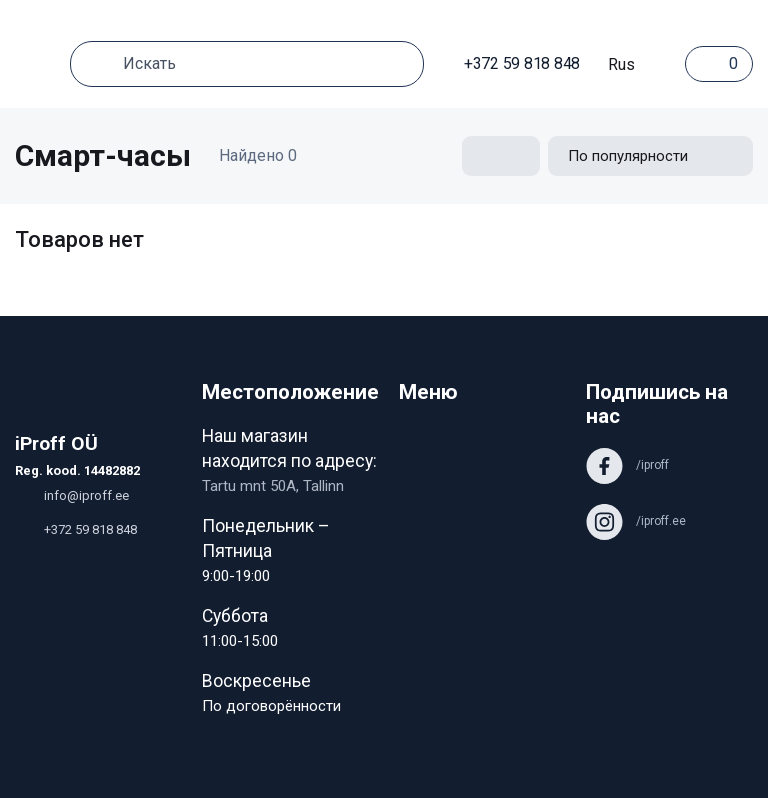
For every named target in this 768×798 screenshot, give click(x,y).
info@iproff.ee (72, 495)
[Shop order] (650, 156)
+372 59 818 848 (512, 63)
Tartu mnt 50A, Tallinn (273, 486)
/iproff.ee (636, 521)
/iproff (627, 465)
